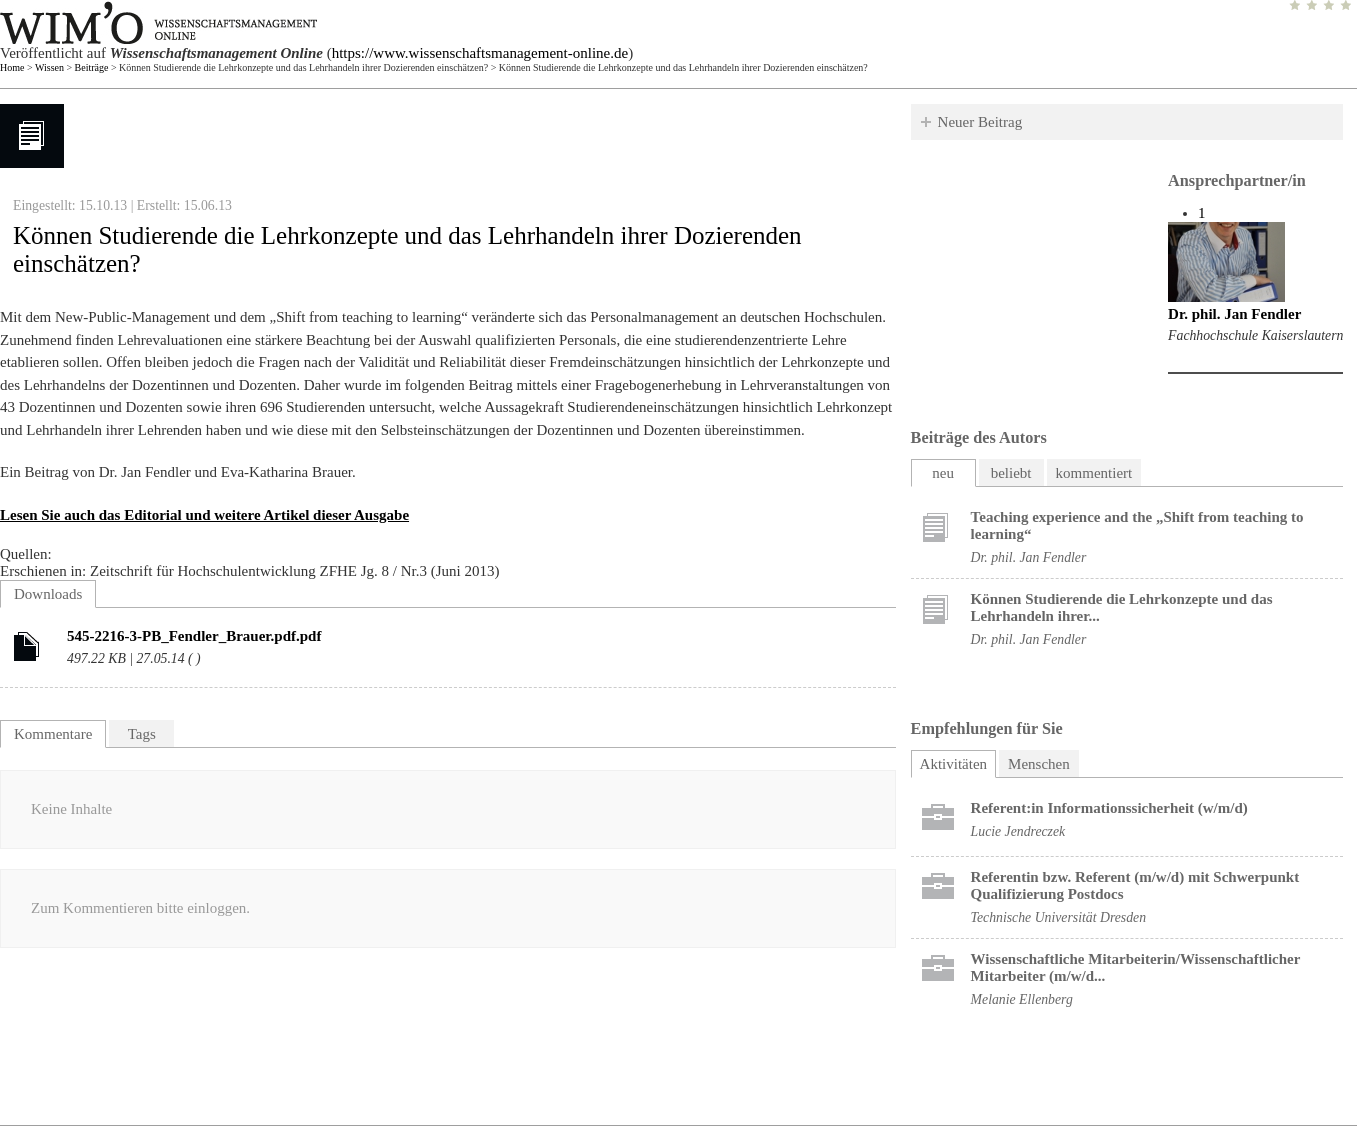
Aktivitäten (958, 761)
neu (943, 473)
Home (12, 67)
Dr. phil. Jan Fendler (1234, 314)
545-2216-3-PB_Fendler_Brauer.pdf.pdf (194, 636)
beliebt (1011, 473)
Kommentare (53, 734)
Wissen (49, 67)
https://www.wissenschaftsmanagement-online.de (480, 53)
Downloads (48, 594)
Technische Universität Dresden (1058, 917)
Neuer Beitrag (980, 122)
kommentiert (1094, 473)
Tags (142, 734)
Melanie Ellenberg (1022, 999)
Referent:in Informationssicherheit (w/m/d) (1109, 808)
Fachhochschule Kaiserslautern (1255, 335)
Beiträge (92, 67)
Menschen (1039, 764)
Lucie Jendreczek (1018, 831)
